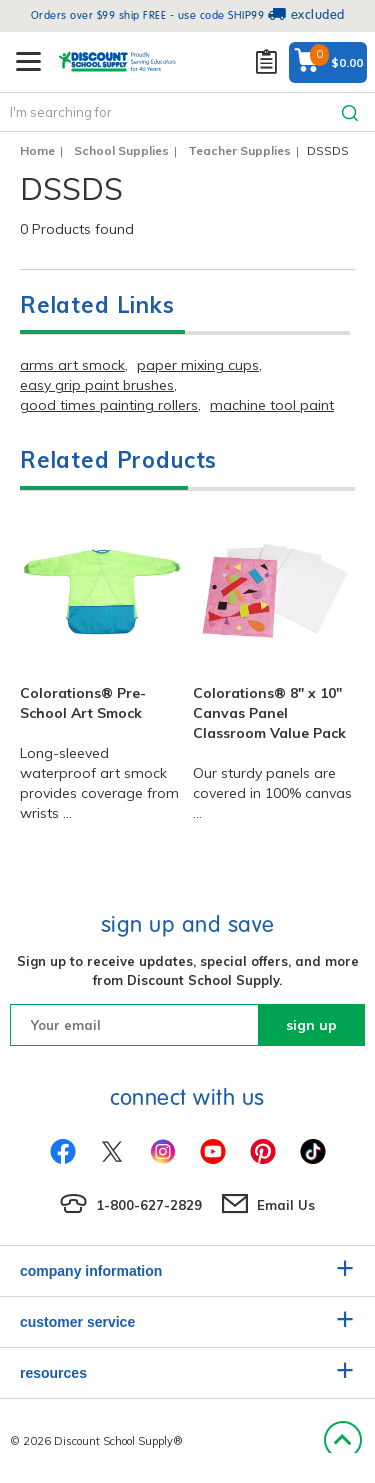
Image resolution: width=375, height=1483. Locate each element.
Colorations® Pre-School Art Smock (83, 703)
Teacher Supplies (239, 150)
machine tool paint (272, 405)
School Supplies (121, 150)
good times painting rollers (109, 405)
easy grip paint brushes (97, 385)
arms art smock (72, 365)
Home (37, 150)
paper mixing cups (198, 365)
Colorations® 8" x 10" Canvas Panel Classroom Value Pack (269, 713)
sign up (311, 1025)
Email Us (286, 1205)
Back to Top (342, 1441)
